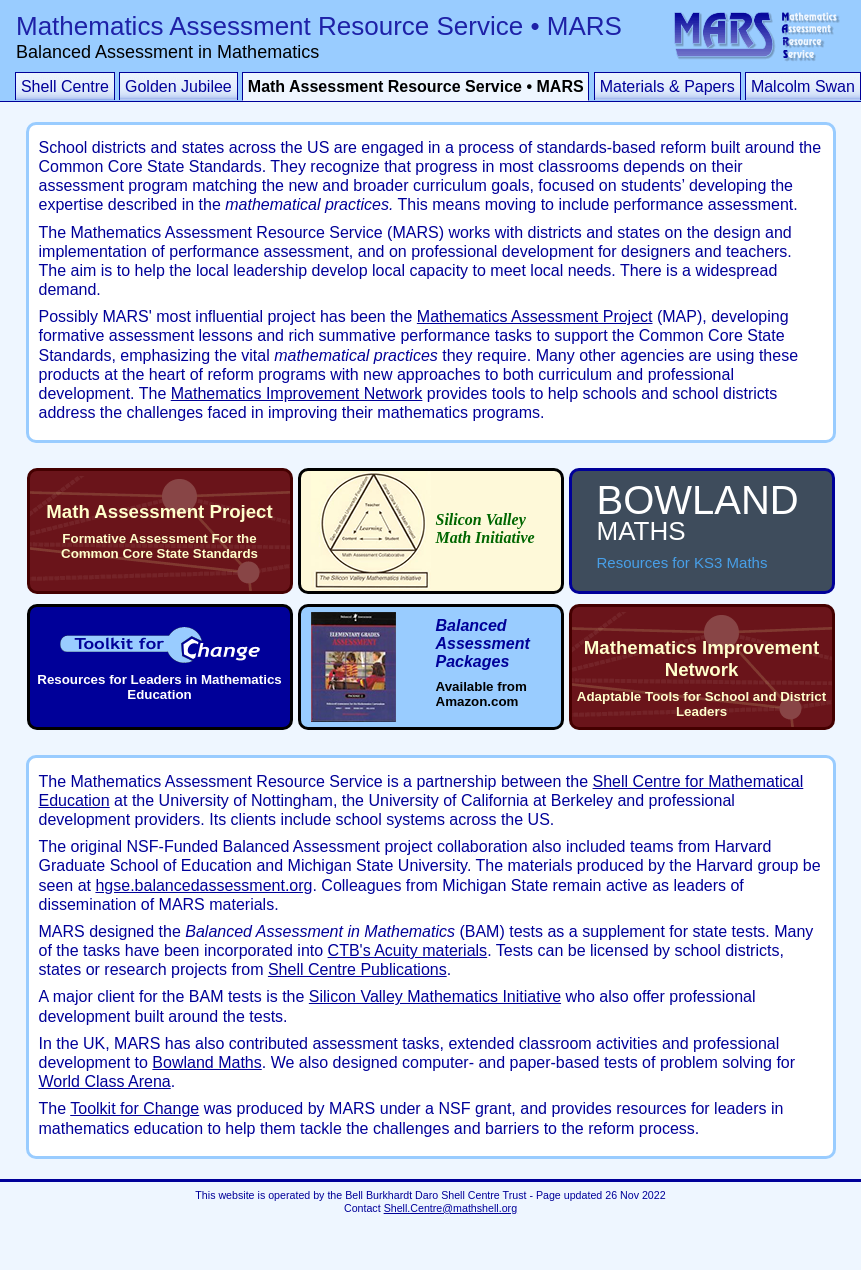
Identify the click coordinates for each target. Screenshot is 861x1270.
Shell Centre (65, 86)
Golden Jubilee (178, 86)
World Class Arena (105, 1081)
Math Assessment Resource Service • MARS (416, 86)
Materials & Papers (667, 86)
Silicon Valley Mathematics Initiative (435, 996)
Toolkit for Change (134, 1108)
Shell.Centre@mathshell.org (450, 1208)
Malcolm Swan (803, 86)
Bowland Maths (206, 1062)
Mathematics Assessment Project (535, 316)
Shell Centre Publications (357, 969)
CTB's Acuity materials (408, 950)
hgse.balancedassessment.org (203, 885)
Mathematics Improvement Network (297, 393)
